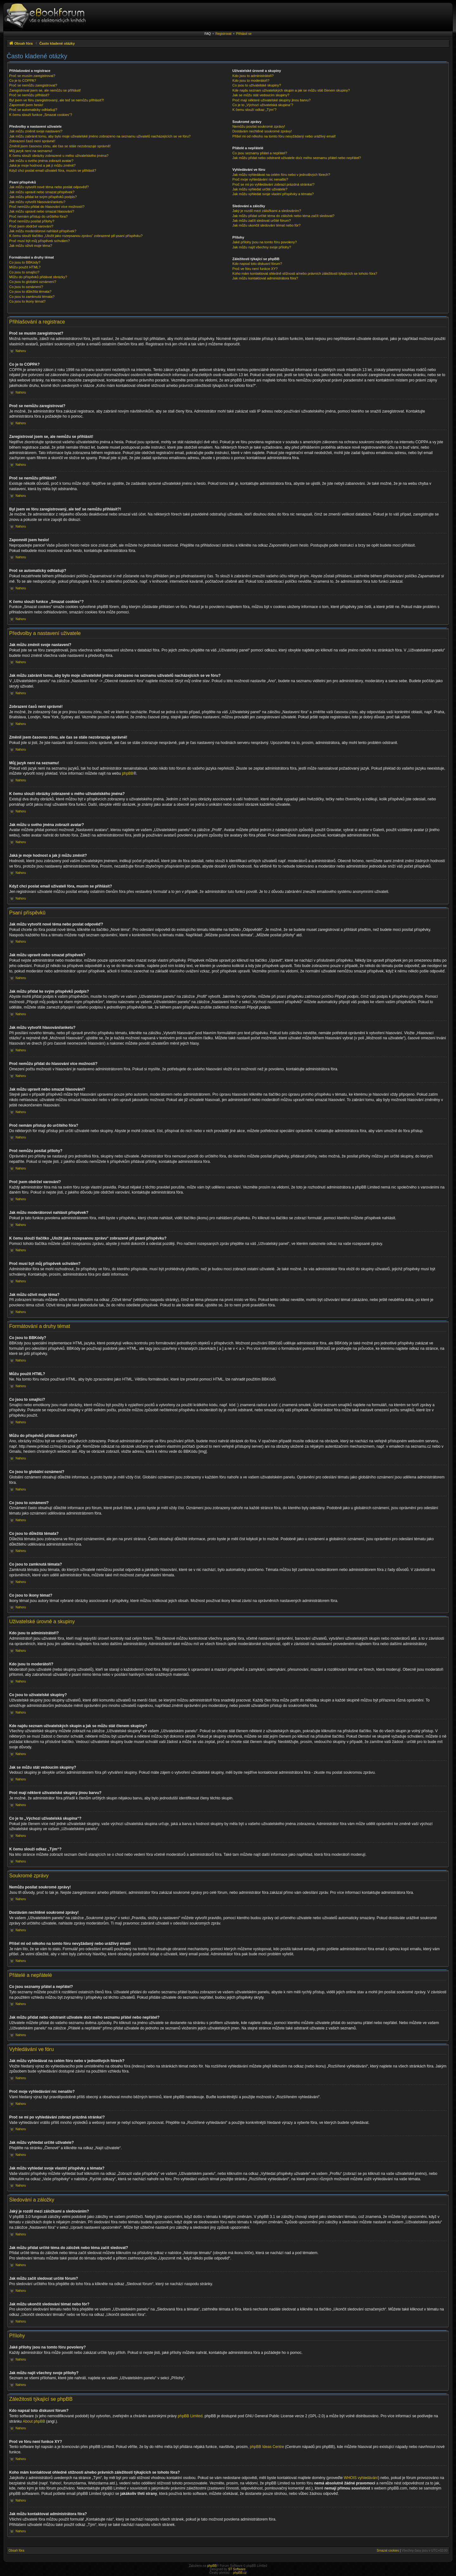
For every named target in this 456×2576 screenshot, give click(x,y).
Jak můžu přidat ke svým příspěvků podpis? (43, 197)
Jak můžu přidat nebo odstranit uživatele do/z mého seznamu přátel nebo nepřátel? (296, 158)
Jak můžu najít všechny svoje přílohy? (261, 247)
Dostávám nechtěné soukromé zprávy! (262, 131)
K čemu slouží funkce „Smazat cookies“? (40, 115)
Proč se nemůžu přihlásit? (29, 95)
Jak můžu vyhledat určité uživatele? (260, 189)
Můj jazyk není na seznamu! (30, 151)
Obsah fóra (16, 2550)
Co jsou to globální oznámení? (32, 282)
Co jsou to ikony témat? (27, 301)
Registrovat (223, 33)
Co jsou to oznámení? (26, 287)
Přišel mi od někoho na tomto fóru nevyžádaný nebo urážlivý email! (284, 136)
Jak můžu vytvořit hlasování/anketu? (37, 202)
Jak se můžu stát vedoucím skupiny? (260, 95)
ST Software (236, 2569)
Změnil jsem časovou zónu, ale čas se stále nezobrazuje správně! (60, 146)
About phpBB (34, 2421)
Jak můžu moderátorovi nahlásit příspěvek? (42, 231)
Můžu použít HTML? (25, 267)
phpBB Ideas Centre (267, 2447)
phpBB (127, 773)
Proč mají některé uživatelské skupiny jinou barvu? (271, 100)
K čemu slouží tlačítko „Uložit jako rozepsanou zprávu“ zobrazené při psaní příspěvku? (75, 236)
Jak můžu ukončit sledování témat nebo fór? (266, 225)
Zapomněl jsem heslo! (26, 105)
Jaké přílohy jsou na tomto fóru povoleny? (264, 242)
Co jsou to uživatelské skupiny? (256, 85)
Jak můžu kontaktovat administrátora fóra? (265, 278)
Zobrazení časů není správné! (32, 141)
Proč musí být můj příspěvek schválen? (39, 241)
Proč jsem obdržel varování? (31, 226)
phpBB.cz (240, 2572)
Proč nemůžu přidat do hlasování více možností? (47, 206)
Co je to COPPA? (22, 80)
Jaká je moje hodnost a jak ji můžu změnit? (42, 165)
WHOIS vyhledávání (361, 2478)
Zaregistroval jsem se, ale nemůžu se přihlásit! (45, 90)
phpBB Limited (190, 2416)
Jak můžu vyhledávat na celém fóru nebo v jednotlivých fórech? (281, 174)
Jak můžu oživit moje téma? (30, 245)
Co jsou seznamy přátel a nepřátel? (259, 153)
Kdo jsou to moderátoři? (250, 80)
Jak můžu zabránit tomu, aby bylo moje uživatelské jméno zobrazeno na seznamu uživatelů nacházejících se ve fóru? (100, 136)
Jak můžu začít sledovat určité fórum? (261, 220)
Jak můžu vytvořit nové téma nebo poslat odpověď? (49, 187)
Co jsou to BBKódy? (24, 262)
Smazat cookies (388, 2550)
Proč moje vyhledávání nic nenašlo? (260, 179)
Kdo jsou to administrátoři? (253, 76)
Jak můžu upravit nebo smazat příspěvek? (41, 192)
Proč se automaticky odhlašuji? (33, 110)
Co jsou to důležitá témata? (30, 291)
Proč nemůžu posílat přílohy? (31, 221)
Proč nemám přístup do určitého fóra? (38, 216)
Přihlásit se (243, 33)
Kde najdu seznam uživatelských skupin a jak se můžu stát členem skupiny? (291, 90)
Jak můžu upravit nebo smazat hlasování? (41, 211)
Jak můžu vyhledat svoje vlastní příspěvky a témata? (273, 194)
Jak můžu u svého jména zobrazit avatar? (41, 161)
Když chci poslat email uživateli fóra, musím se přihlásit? (52, 170)
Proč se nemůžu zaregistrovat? (33, 85)
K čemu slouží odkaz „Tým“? (254, 110)
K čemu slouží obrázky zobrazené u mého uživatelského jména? (59, 155)
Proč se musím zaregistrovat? (32, 76)
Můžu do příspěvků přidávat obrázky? (38, 277)
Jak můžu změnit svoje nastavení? (35, 131)
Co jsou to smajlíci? (24, 272)
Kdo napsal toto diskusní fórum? (257, 264)
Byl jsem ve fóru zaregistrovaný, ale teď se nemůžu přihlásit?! (56, 100)
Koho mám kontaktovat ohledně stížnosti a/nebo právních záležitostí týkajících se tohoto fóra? (304, 273)
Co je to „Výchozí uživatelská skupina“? (262, 105)
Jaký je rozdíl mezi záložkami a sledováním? (266, 211)
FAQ (208, 33)
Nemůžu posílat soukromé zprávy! (258, 126)
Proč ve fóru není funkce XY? (255, 269)
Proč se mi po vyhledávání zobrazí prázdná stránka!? (273, 184)
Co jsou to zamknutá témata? (31, 296)
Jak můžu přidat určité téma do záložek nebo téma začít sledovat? (283, 216)
